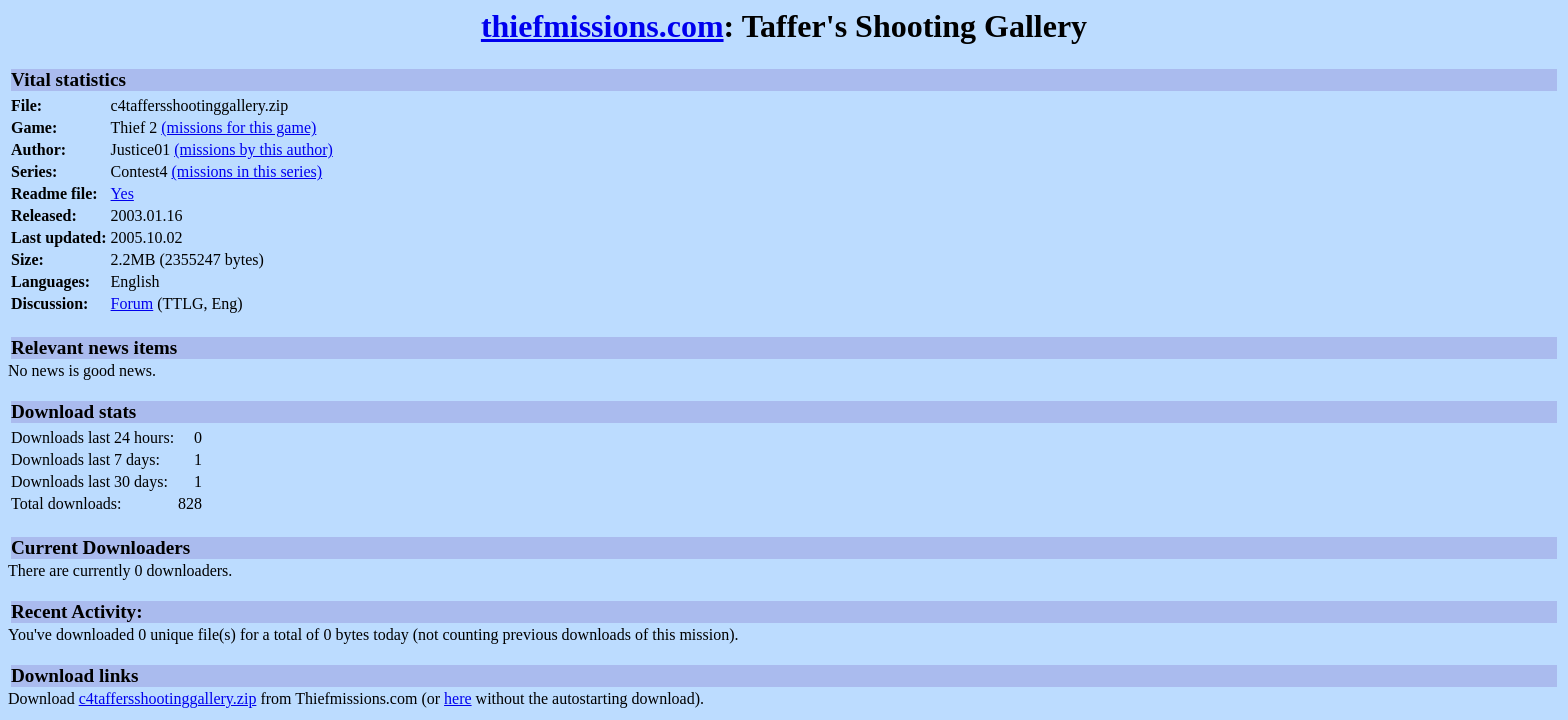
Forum (132, 303)
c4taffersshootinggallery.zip (168, 698)
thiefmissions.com (602, 26)
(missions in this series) (246, 171)
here (458, 698)
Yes (122, 193)
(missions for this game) (238, 127)
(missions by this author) (253, 149)
